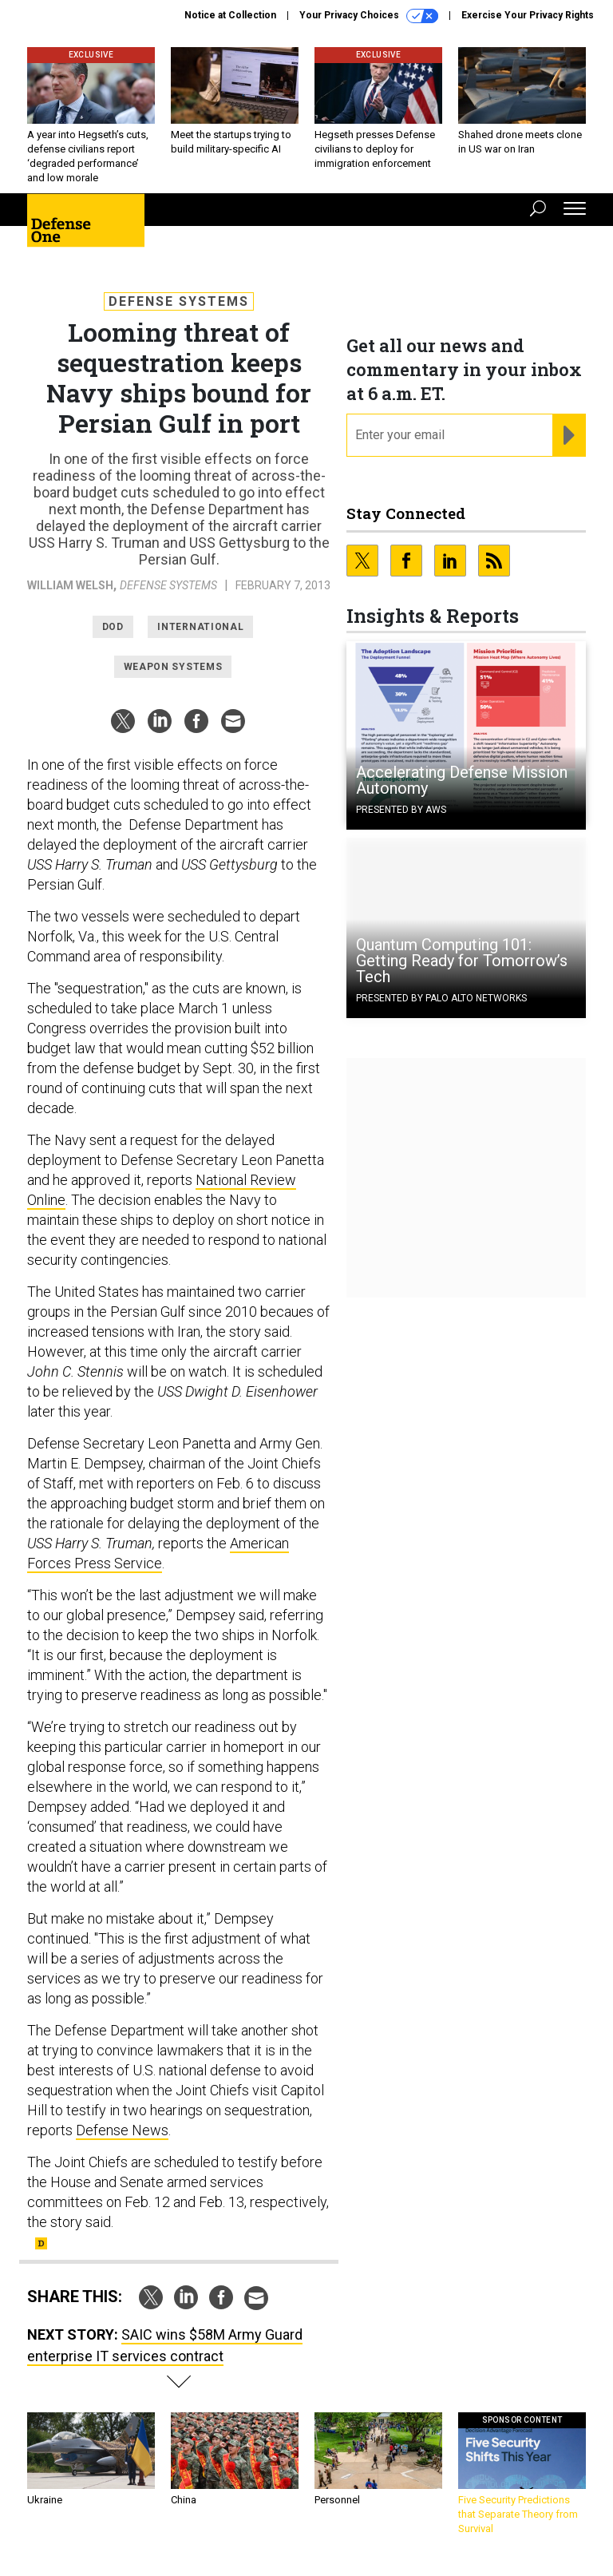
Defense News (122, 2130)
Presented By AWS (401, 809)
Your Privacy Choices (368, 16)
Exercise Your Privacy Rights (527, 15)
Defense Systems (179, 301)
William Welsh (70, 585)
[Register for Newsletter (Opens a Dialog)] (568, 435)
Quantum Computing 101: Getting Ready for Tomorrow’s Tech (462, 960)
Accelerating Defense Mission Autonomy (462, 780)
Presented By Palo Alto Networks (441, 998)
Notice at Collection (230, 15)
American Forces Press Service (158, 1553)
